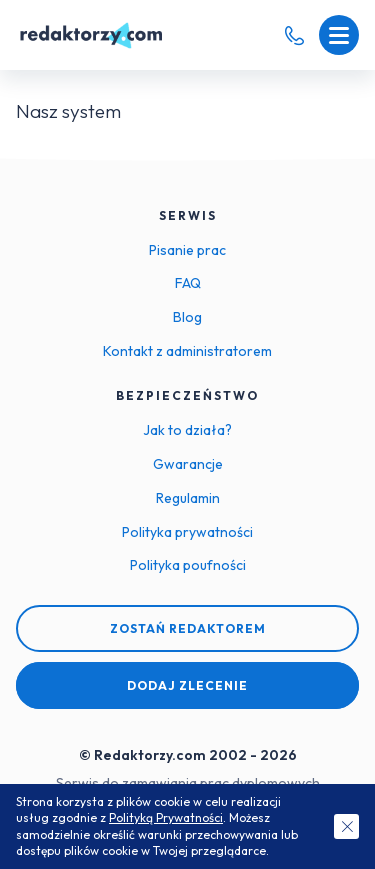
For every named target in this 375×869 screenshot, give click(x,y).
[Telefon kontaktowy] (294, 35)
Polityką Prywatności (166, 817)
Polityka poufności (188, 565)
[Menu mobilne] (339, 35)
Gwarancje (188, 464)
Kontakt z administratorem (187, 351)
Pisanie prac (187, 250)
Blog (187, 317)
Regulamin (188, 498)
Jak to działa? (187, 430)
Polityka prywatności (187, 532)
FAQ (188, 283)
